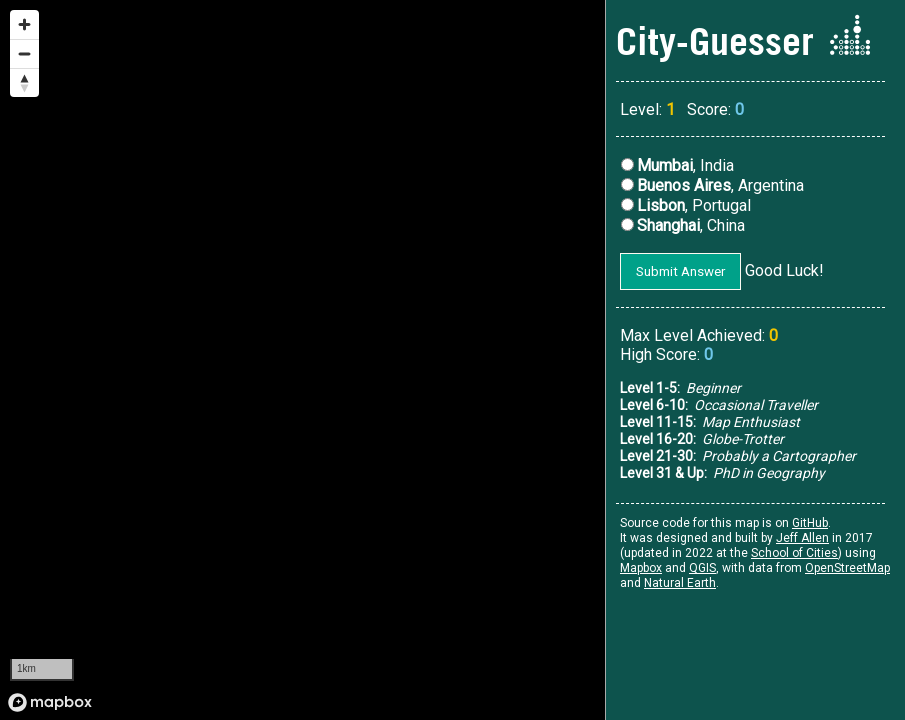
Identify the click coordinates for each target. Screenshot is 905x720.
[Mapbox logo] (50, 702)
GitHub (810, 523)
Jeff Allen (802, 538)
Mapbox (641, 568)
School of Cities (794, 553)
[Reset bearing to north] (24, 82)
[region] (303, 360)
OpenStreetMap (847, 568)
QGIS (702, 568)
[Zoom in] (24, 24)
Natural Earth (680, 583)
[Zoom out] (24, 53)
